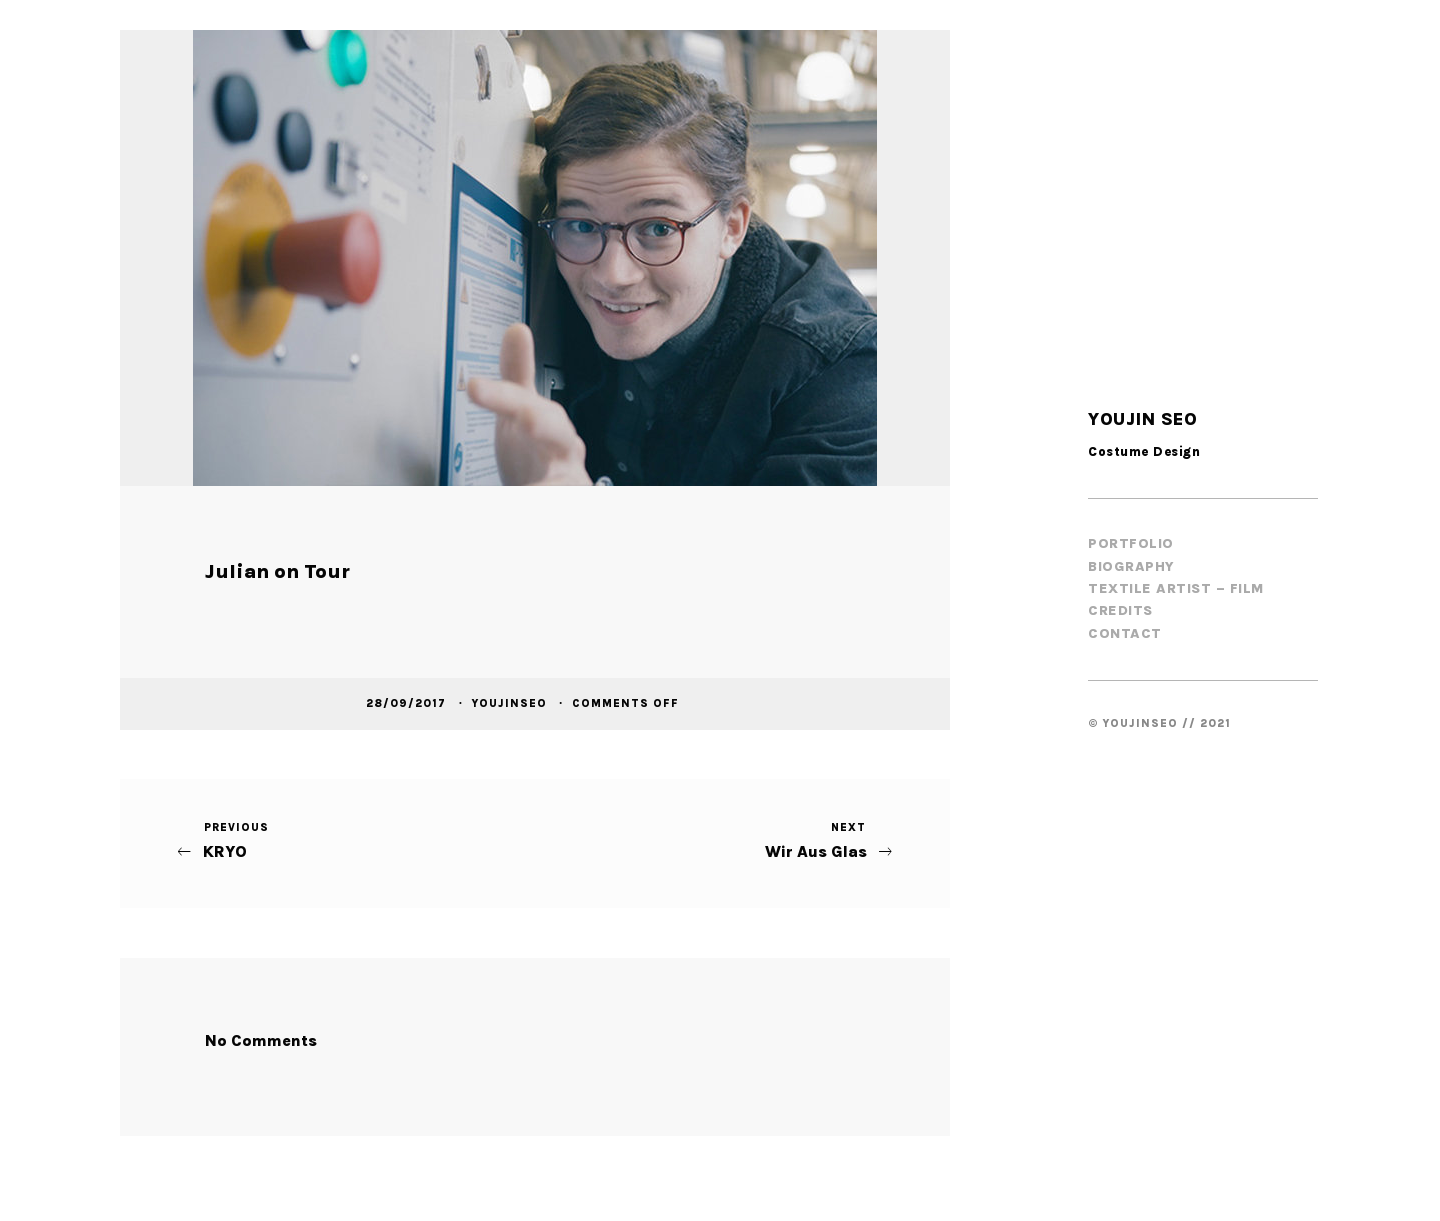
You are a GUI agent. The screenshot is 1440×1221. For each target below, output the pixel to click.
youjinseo (511, 702)
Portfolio (1131, 543)
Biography (1131, 566)
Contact (1125, 633)
